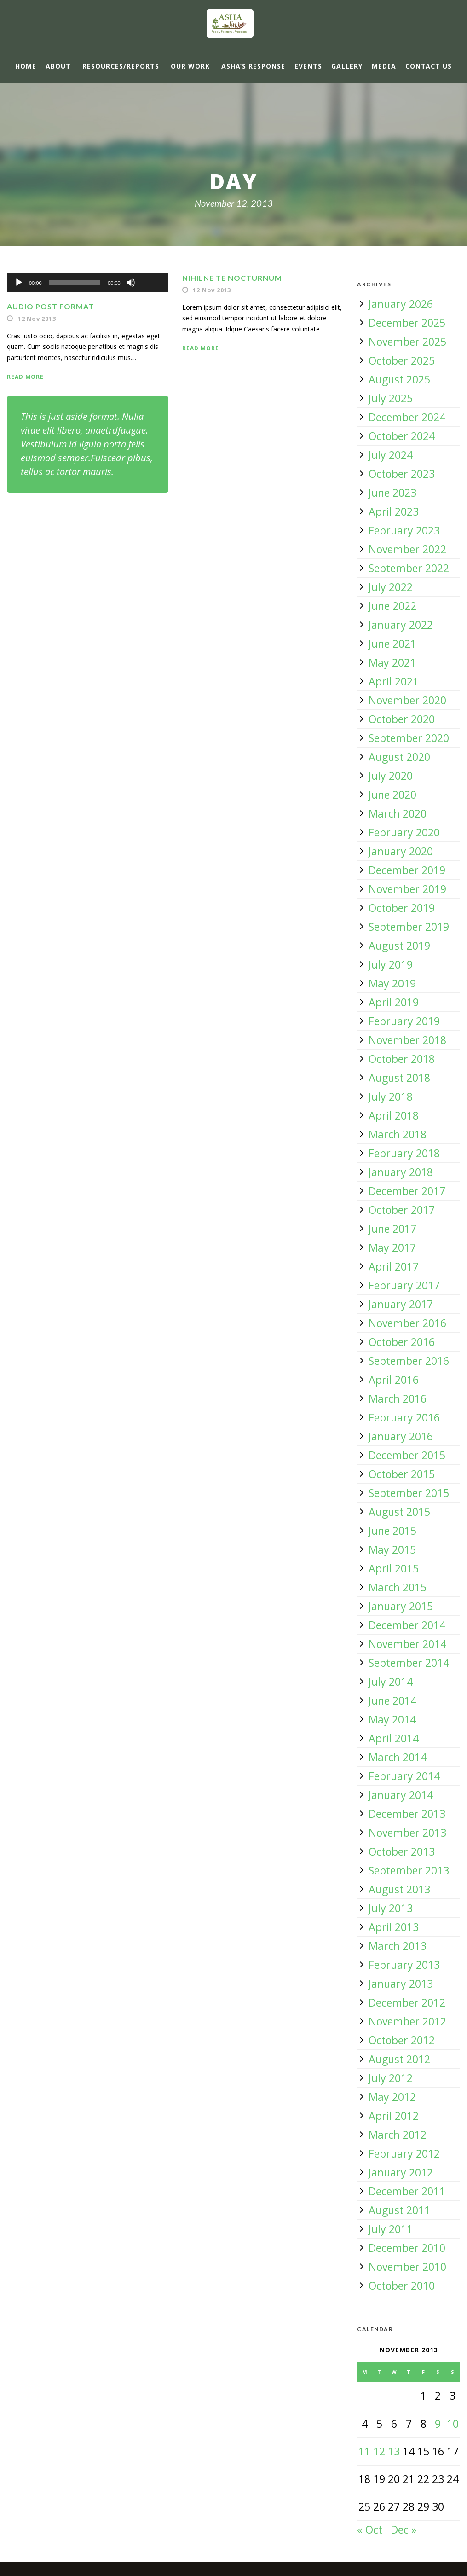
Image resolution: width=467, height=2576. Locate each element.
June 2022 (392, 605)
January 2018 (401, 1172)
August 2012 (399, 2059)
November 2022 (407, 549)
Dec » (403, 2529)
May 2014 (392, 1719)
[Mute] (130, 282)
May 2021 (392, 662)
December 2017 (407, 1191)
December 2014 (407, 1625)
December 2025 (407, 322)
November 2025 (407, 341)
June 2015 (392, 1530)
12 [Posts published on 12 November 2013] (379, 2451)
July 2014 (391, 1681)
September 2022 (409, 568)
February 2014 (404, 1776)
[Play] (18, 282)
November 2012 (407, 2021)
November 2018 (407, 1040)
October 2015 (402, 1474)
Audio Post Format (50, 306)
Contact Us (428, 66)
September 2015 (409, 1492)
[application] (87, 282)
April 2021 (394, 681)
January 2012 (401, 2172)
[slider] (75, 282)
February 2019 (404, 1021)
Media (384, 66)
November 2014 (407, 1643)
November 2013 (407, 1832)
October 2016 (402, 1341)
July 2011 (391, 2229)
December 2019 (407, 870)
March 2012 (398, 2134)
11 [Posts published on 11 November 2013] (364, 2451)
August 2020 (399, 756)
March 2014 (398, 1757)
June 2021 (392, 643)
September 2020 (409, 738)
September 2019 (409, 926)
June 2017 (392, 1228)
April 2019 (394, 1002)
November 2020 (407, 700)
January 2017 (401, 1304)
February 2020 (404, 832)
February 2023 (404, 530)
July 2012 (391, 2078)
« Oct (369, 2529)
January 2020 (401, 851)
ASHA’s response (253, 66)
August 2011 (399, 2210)
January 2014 (401, 1794)
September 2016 (409, 1360)
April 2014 (394, 1738)
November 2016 (407, 1323)
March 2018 (398, 1134)
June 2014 (392, 1700)
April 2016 (394, 1379)
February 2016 (404, 1417)
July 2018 (391, 1096)
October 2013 (402, 1851)
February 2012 (404, 2153)
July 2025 (391, 398)
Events (308, 66)
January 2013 (401, 1983)
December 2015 (407, 1455)
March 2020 (398, 813)
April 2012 (394, 2115)
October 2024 (402, 436)
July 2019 (391, 964)
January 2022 (401, 624)
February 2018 (404, 1153)
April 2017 (394, 1266)
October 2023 (402, 473)
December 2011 (407, 2191)
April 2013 (394, 1927)
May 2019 (392, 983)
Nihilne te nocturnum (232, 277)
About (58, 66)
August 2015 (399, 1511)
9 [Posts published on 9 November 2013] (438, 2423)
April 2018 (394, 1115)
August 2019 (399, 945)
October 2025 (402, 360)
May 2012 (392, 2096)
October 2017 (402, 1209)
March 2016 (398, 1398)
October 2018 (402, 1058)
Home (25, 66)
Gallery (347, 66)
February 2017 (404, 1285)
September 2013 (409, 1870)
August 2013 (399, 1889)
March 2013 (398, 1945)
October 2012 (402, 2040)
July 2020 (391, 775)
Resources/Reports (120, 66)
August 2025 (399, 379)
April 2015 (394, 1568)
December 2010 (407, 2247)
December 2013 (407, 1813)
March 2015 (398, 1587)
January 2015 (401, 1606)
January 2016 (401, 1436)
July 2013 (391, 1908)
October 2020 (402, 719)
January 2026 (401, 303)
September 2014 (409, 1662)
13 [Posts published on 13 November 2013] (394, 2451)
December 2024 (407, 417)
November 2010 (407, 2266)
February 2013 (404, 1964)
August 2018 (399, 1077)
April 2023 (394, 511)
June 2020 (392, 794)
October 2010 (402, 2285)
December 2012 (407, 2002)
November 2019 (407, 889)
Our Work (190, 66)
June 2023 (392, 492)
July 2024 (391, 454)
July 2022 (391, 587)
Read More (25, 377)
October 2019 (402, 907)
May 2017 (392, 1247)
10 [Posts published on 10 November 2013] (453, 2423)
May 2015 (392, 1549)
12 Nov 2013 (37, 318)
